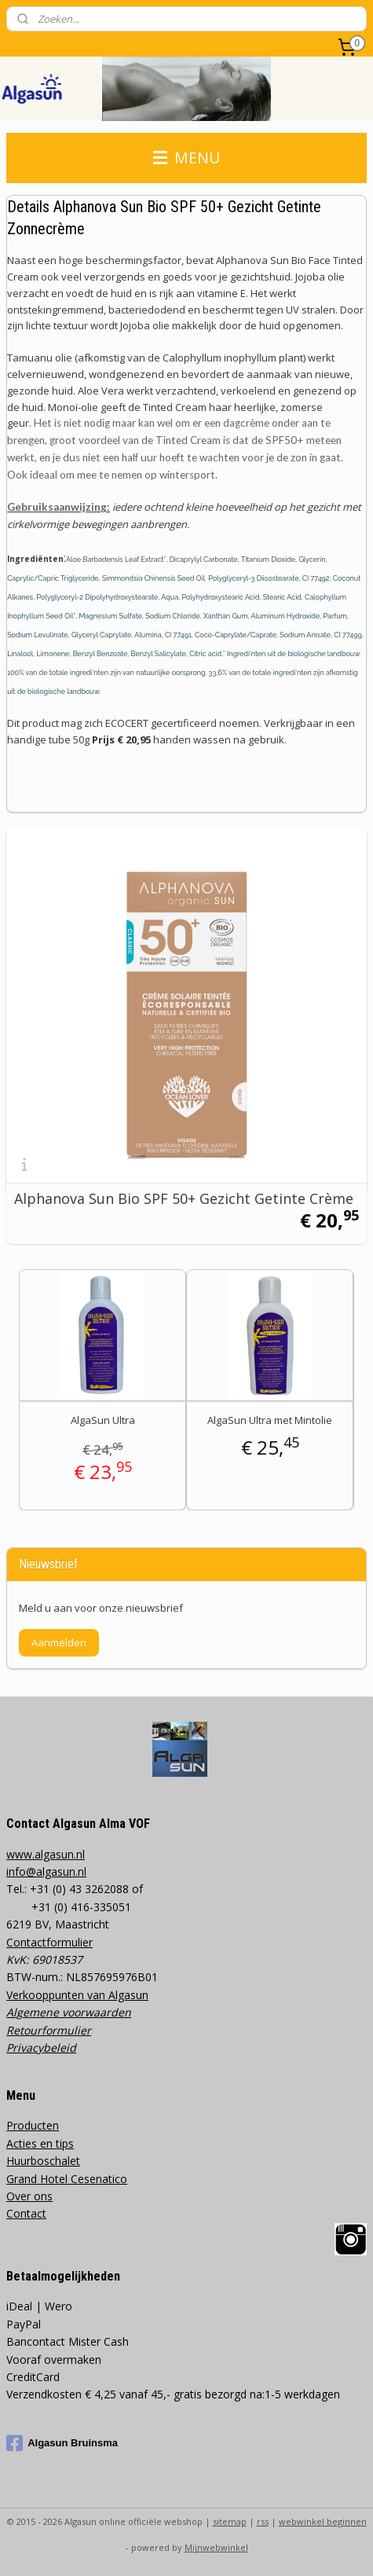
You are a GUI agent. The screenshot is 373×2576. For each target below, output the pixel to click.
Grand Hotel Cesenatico (66, 2178)
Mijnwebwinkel (216, 2547)
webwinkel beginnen (323, 2521)
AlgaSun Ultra (103, 1420)
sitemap (230, 2521)
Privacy (24, 2047)
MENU (186, 157)
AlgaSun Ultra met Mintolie (269, 1420)
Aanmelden (58, 1642)
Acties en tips (40, 2143)
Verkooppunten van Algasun (77, 1994)
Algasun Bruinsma (62, 2443)
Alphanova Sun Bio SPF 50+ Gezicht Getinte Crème (183, 1198)
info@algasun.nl (46, 1871)
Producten (32, 2125)
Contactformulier (49, 1942)
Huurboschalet (43, 2160)
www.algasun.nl (45, 1854)
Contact (26, 2213)
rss (263, 2521)
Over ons (29, 2196)
